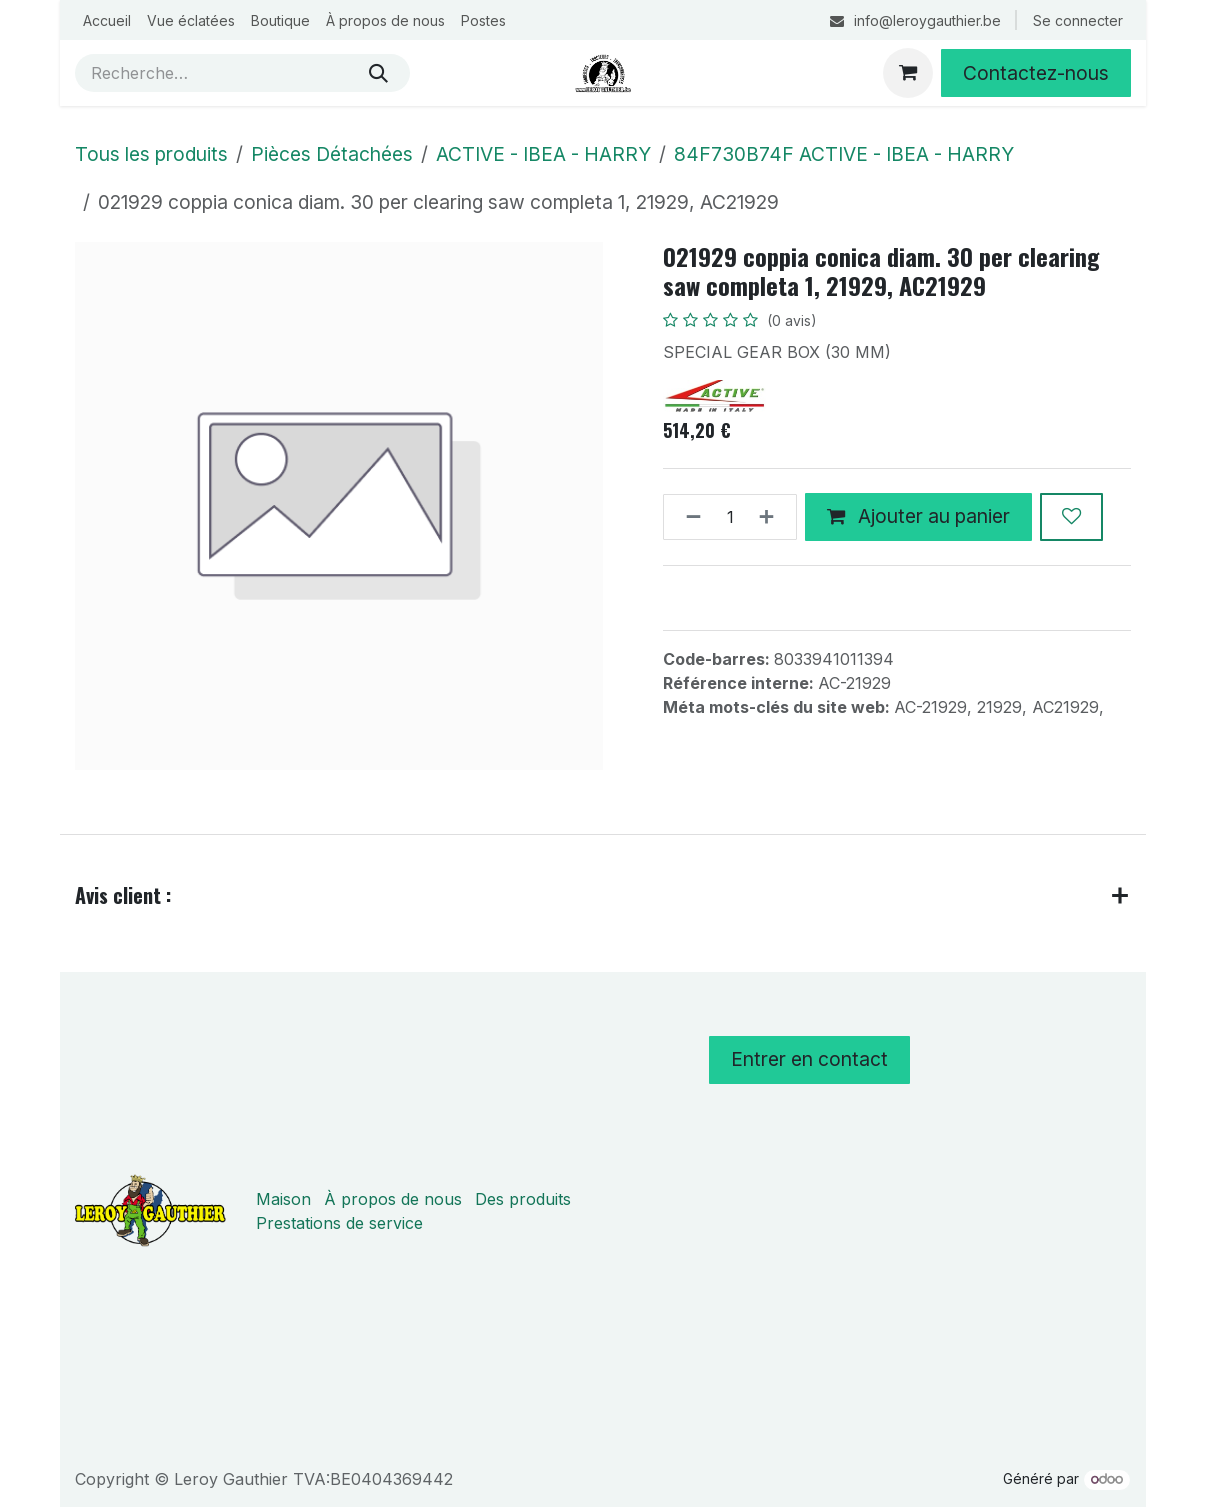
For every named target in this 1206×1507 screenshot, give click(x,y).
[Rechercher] (378, 73)
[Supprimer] (687, 517)
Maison (283, 1199)
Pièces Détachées (332, 154)
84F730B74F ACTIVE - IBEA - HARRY (844, 154)
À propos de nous (393, 1199)
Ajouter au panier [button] (918, 516)
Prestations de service (339, 1223)
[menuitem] (107, 20)
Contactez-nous (1036, 73)
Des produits (523, 1199)
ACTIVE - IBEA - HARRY (543, 154)
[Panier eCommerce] (908, 73)
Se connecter (1078, 20)
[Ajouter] (772, 517)
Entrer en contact (809, 1059)
